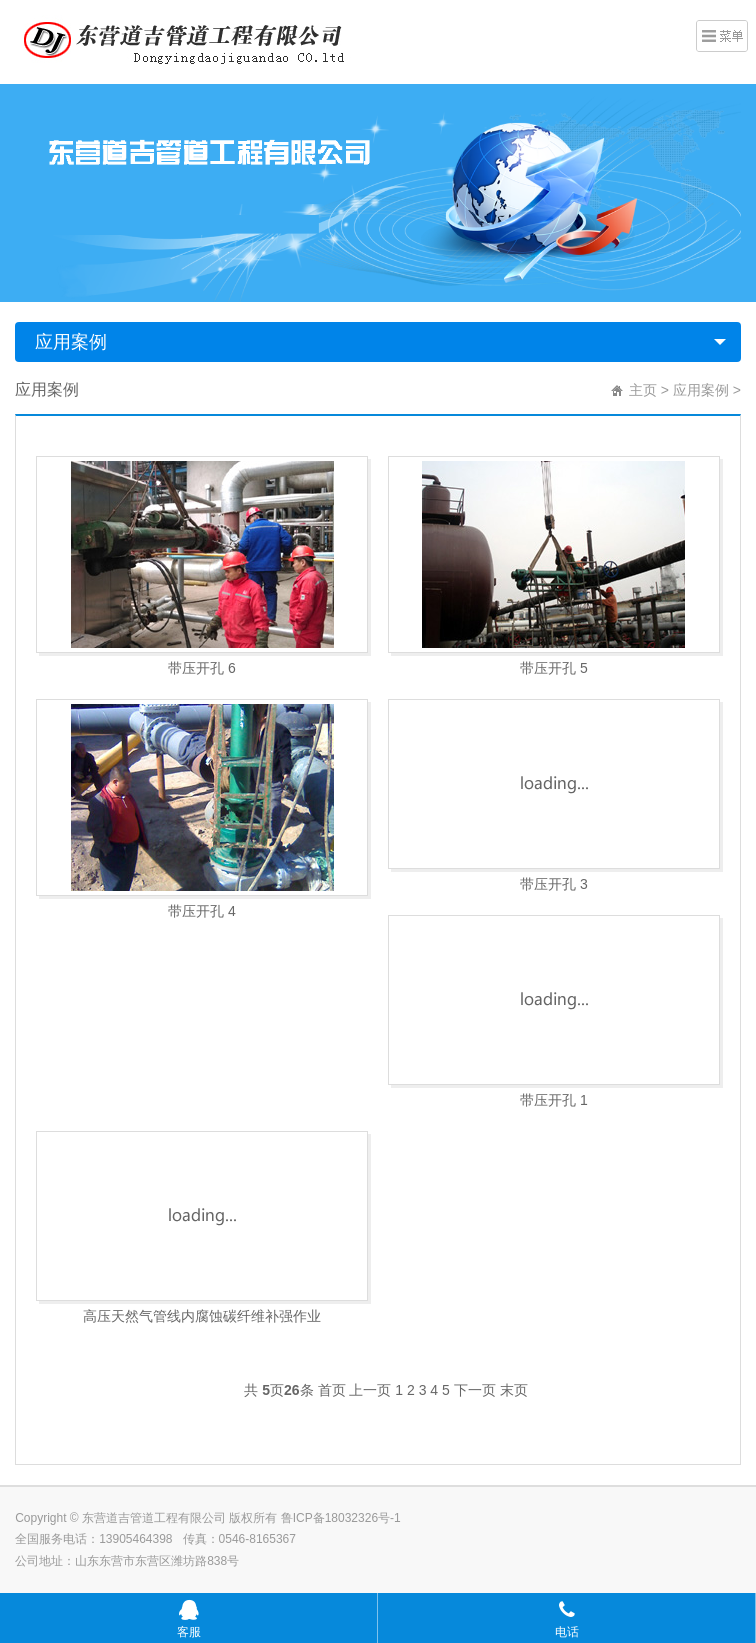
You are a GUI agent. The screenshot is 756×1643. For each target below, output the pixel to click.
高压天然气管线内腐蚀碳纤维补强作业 (202, 1316)
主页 (643, 390)
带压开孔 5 (554, 668)
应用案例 (71, 342)
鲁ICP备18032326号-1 (341, 1518)
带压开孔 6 (202, 668)
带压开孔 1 (554, 1100)
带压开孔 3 (554, 884)
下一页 (475, 1390)
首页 (332, 1390)
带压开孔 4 (202, 911)
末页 (514, 1390)
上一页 (370, 1390)
